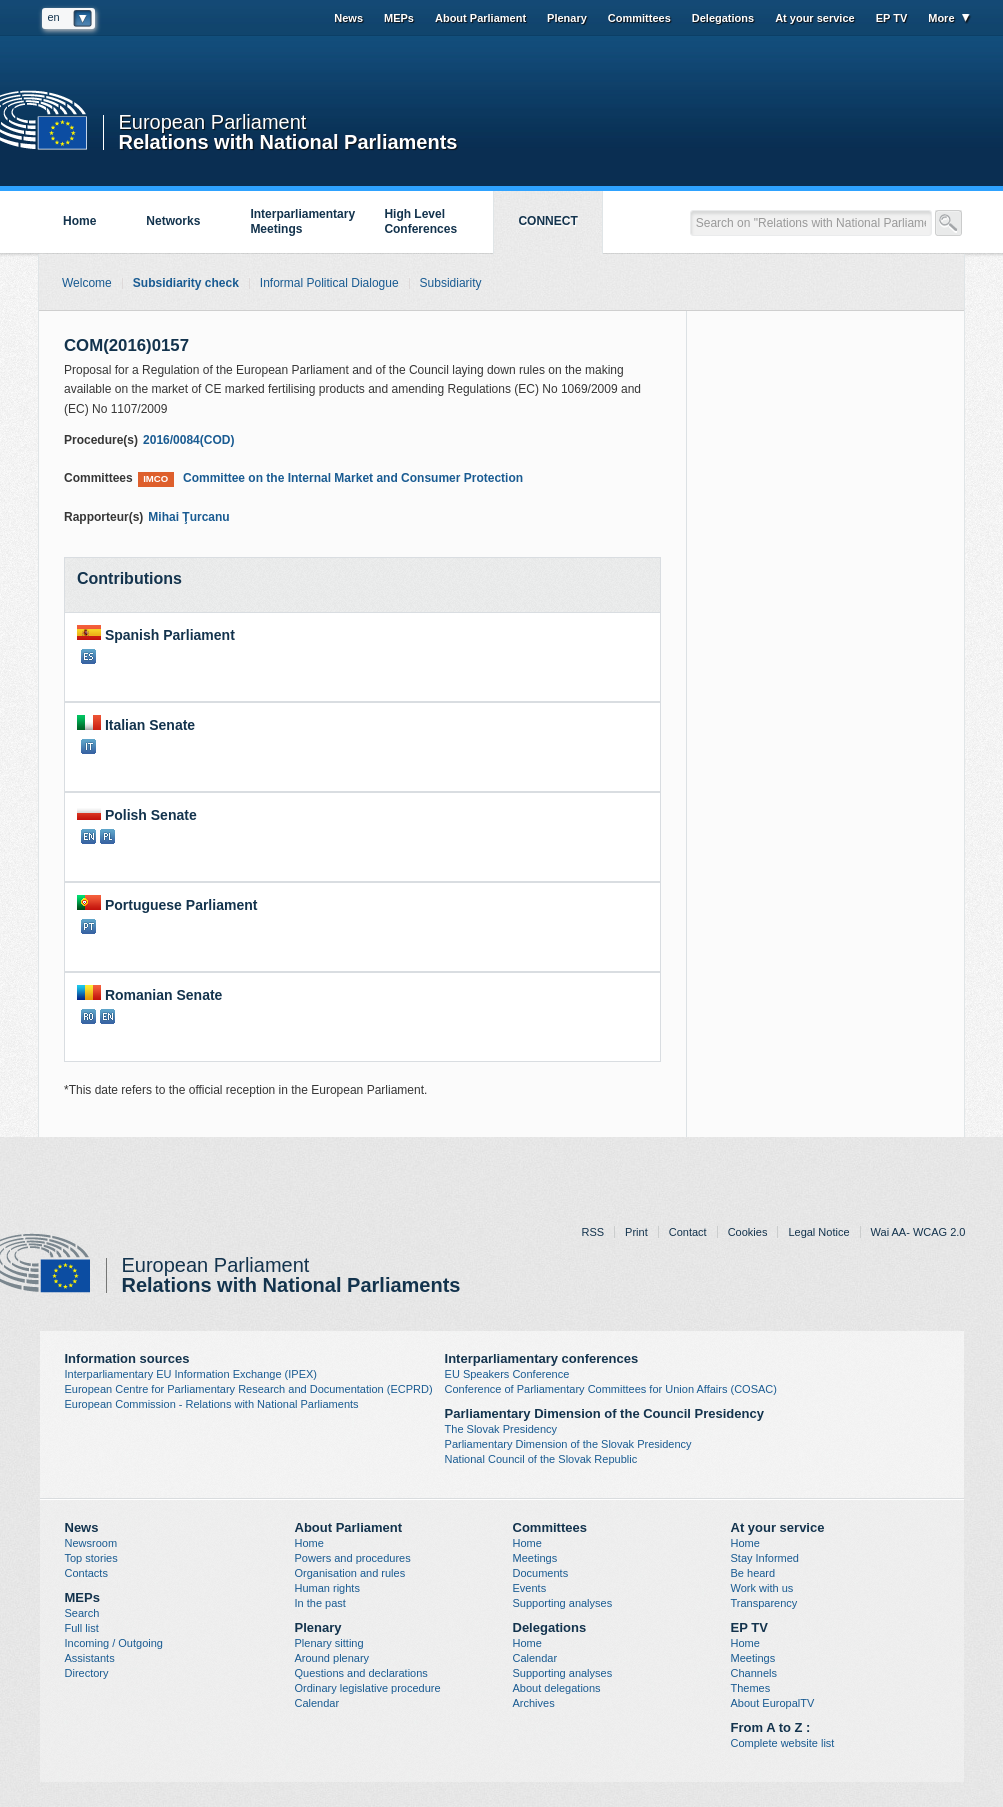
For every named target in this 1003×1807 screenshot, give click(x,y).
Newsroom (91, 1543)
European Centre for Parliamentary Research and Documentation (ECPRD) (249, 1389)
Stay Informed (765, 1558)
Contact (688, 1232)
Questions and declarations (361, 1673)
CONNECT (547, 221)
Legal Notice (818, 1232)
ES (88, 656)
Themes (751, 1688)
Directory (87, 1673)
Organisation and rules (350, 1573)
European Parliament (213, 122)
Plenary (567, 18)
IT (88, 746)
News (348, 18)
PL (107, 836)
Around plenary (332, 1658)
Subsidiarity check (186, 283)
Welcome (87, 283)
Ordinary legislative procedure (368, 1688)
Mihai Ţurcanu (188, 517)
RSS (592, 1232)
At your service (814, 18)
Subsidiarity (451, 283)
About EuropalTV (773, 1703)
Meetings (535, 1558)
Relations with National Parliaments (288, 140)
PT (88, 926)
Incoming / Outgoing (114, 1643)
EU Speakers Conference (507, 1374)
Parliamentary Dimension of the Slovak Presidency (568, 1444)
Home (79, 221)
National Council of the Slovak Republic (541, 1459)
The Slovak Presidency (501, 1429)
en (54, 17)
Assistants (90, 1658)
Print (636, 1232)
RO (88, 1016)
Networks (173, 221)
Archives (534, 1703)
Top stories (91, 1558)
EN (88, 836)
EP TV (892, 18)
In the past (320, 1603)
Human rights (327, 1588)
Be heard (753, 1573)
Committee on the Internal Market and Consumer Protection (330, 478)
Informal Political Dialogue (329, 283)
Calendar (317, 1703)
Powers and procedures (353, 1558)
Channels (754, 1673)
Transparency (764, 1603)
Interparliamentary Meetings (302, 221)
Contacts (86, 1573)
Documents (541, 1573)
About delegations (557, 1688)
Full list (82, 1628)
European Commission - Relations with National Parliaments (212, 1404)
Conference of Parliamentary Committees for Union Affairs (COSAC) (611, 1389)
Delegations (723, 18)
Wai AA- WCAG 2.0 (918, 1232)
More (941, 18)
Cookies (748, 1232)
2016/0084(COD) (188, 440)
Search (82, 1613)
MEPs (399, 18)
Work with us (762, 1588)
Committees (639, 18)
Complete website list (783, 1743)
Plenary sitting (329, 1643)
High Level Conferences (420, 221)
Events (530, 1588)
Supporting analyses (563, 1603)
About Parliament (480, 18)
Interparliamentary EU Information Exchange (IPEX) (191, 1374)
